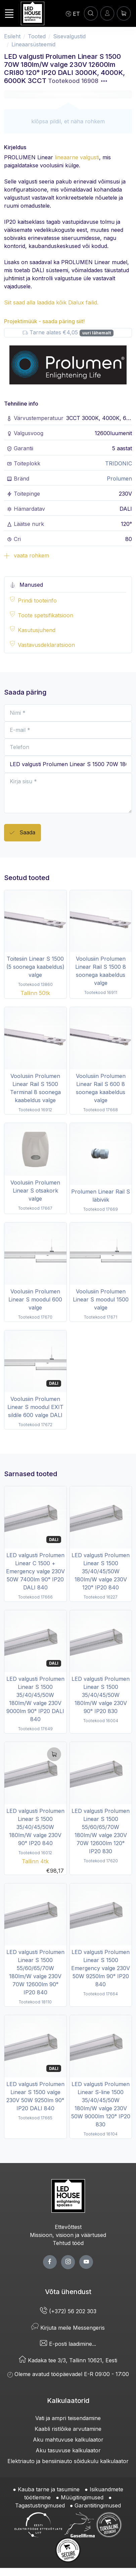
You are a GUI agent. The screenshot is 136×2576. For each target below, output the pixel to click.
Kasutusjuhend (36, 630)
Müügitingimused (82, 2497)
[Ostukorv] (124, 13)
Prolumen (119, 478)
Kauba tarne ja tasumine (49, 2489)
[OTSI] (91, 13)
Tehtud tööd (68, 2243)
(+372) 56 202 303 (68, 2311)
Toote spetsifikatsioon (45, 615)
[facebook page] (50, 2262)
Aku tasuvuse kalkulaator (68, 2450)
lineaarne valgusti (77, 157)
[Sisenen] (107, 13)
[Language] (73, 13)
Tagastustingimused (40, 2505)
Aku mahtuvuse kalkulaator (68, 2439)
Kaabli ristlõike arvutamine (68, 2428)
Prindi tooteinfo (37, 600)
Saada (22, 833)
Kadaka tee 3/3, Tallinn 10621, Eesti (68, 2360)
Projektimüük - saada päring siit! (44, 321)
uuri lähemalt (96, 332)
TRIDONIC (118, 463)
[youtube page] (86, 2262)
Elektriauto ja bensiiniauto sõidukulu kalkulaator (68, 2461)
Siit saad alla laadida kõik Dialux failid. (51, 302)
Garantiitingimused (98, 2505)
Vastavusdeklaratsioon (46, 644)
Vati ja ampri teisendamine (68, 2418)
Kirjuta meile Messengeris (68, 2327)
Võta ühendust (68, 2292)
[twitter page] (68, 2262)
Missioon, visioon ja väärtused (68, 2235)
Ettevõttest (68, 2227)
